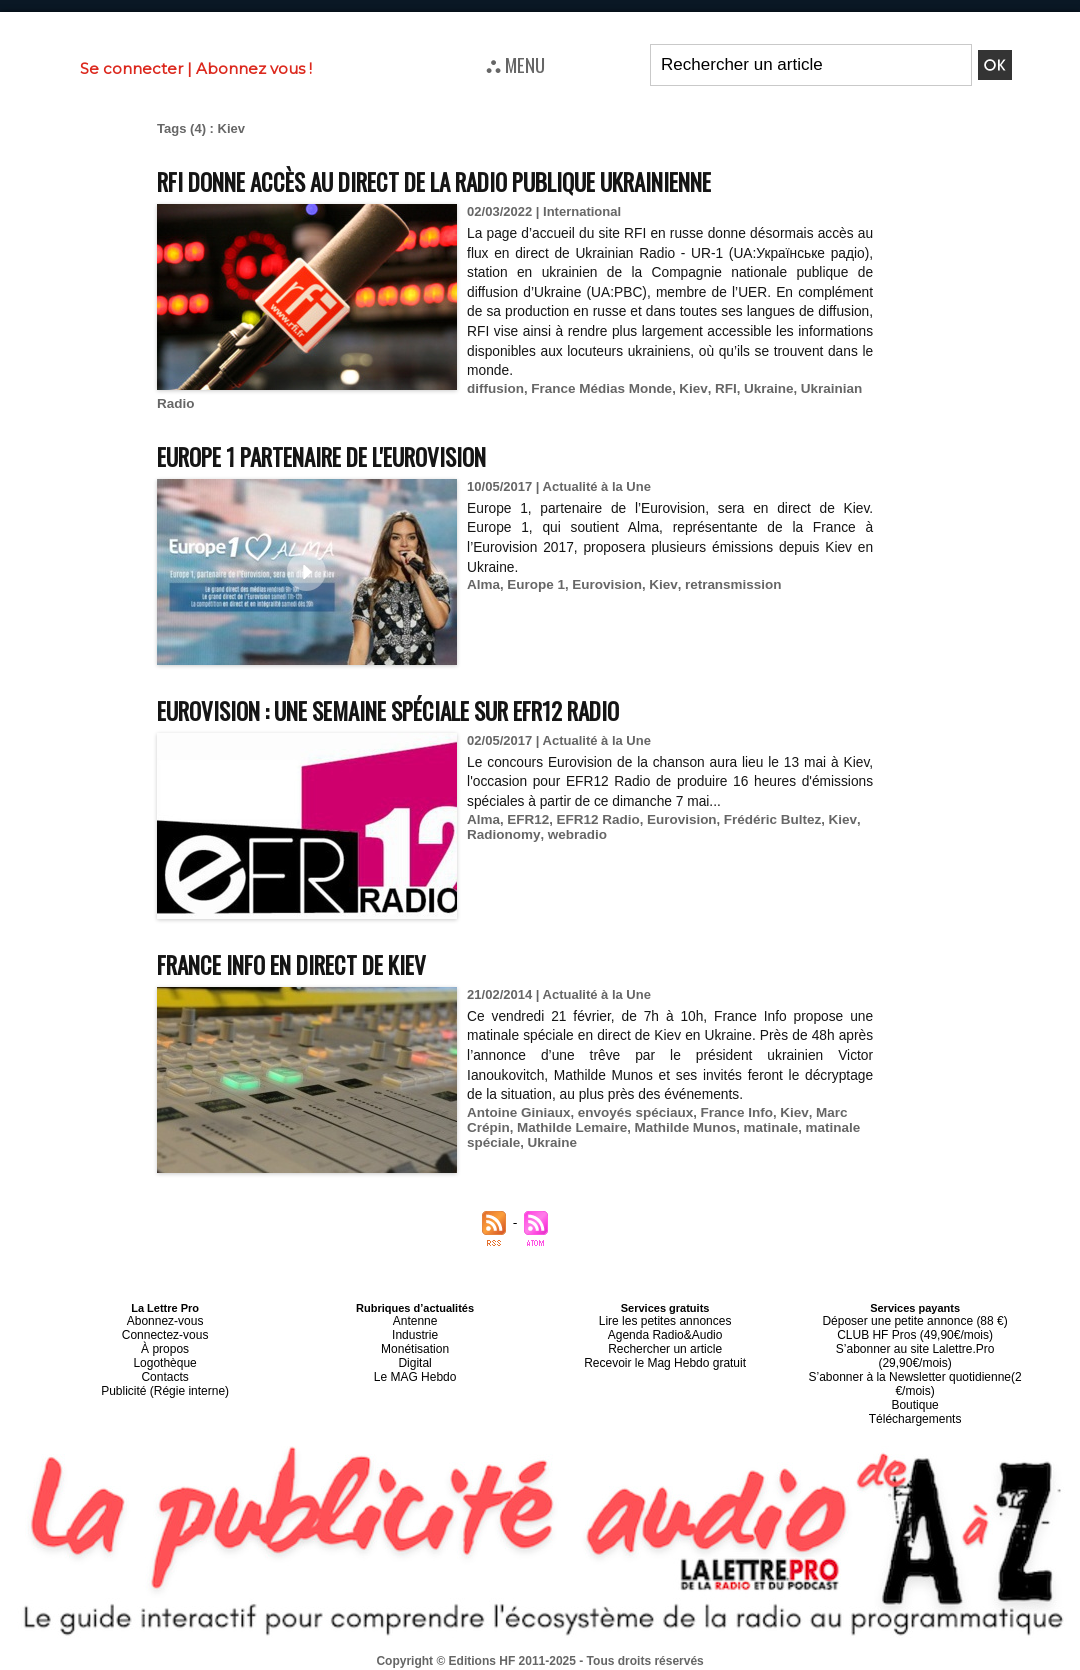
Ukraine (758, 388)
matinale (760, 1127)
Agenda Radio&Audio (664, 1332)
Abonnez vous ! (254, 68)
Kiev (685, 388)
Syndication (588, 1661)
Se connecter (131, 68)
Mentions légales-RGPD (698, 1647)
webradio (572, 834)
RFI (716, 388)
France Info (728, 1112)
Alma (483, 584)
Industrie (415, 1332)
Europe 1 (534, 584)
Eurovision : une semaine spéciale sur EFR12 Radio (417, 709)
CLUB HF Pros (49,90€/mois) (915, 1332)
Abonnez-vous (165, 1320)
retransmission (723, 584)
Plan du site (491, 1661)
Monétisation (415, 1344)
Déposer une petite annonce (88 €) (915, 1320)
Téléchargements (915, 1392)
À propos (165, 1344)
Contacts (164, 1368)
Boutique (914, 1380)
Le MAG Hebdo (415, 1368)
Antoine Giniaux (517, 1112)
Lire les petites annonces (665, 1320)
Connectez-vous (165, 1332)
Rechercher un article (665, 1344)
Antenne (415, 1320)
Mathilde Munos (678, 1127)
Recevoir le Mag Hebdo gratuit (665, 1356)
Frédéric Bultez (763, 819)
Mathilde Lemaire (569, 1127)
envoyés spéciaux (629, 1112)
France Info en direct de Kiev (311, 963)
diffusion (494, 388)
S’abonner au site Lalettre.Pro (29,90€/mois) (915, 1344)
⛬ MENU (515, 64)
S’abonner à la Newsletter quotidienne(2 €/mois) (915, 1362)
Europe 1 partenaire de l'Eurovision (344, 455)
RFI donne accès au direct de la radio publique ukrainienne (471, 180)
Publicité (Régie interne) (164, 1380)
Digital (415, 1356)
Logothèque (165, 1356)
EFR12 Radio (594, 819)
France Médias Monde (597, 388)
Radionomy (502, 834)
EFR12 (526, 819)
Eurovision (602, 584)
